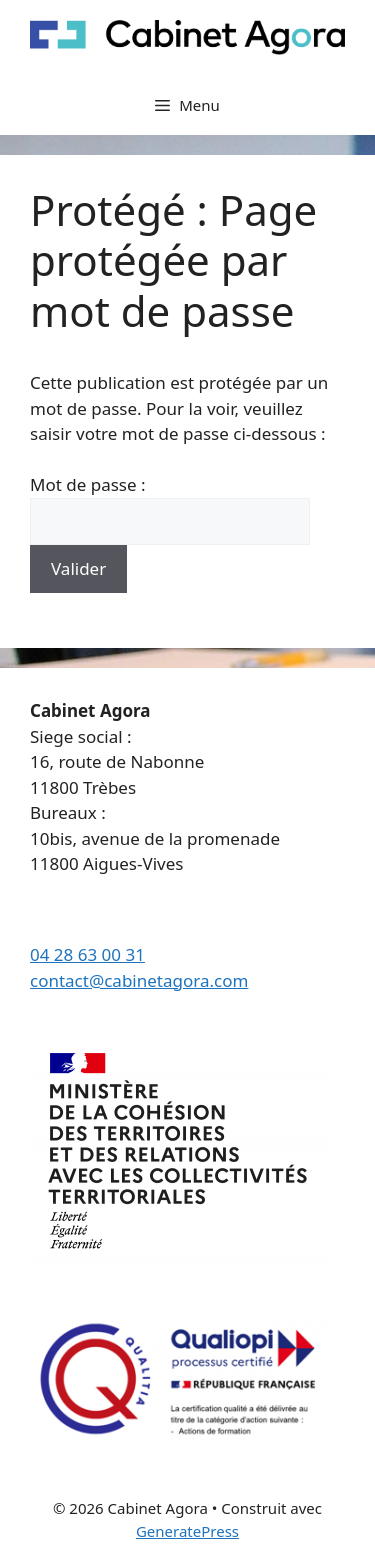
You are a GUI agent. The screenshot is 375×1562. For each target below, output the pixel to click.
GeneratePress (187, 1531)
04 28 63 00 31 (87, 954)
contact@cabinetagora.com (139, 980)
